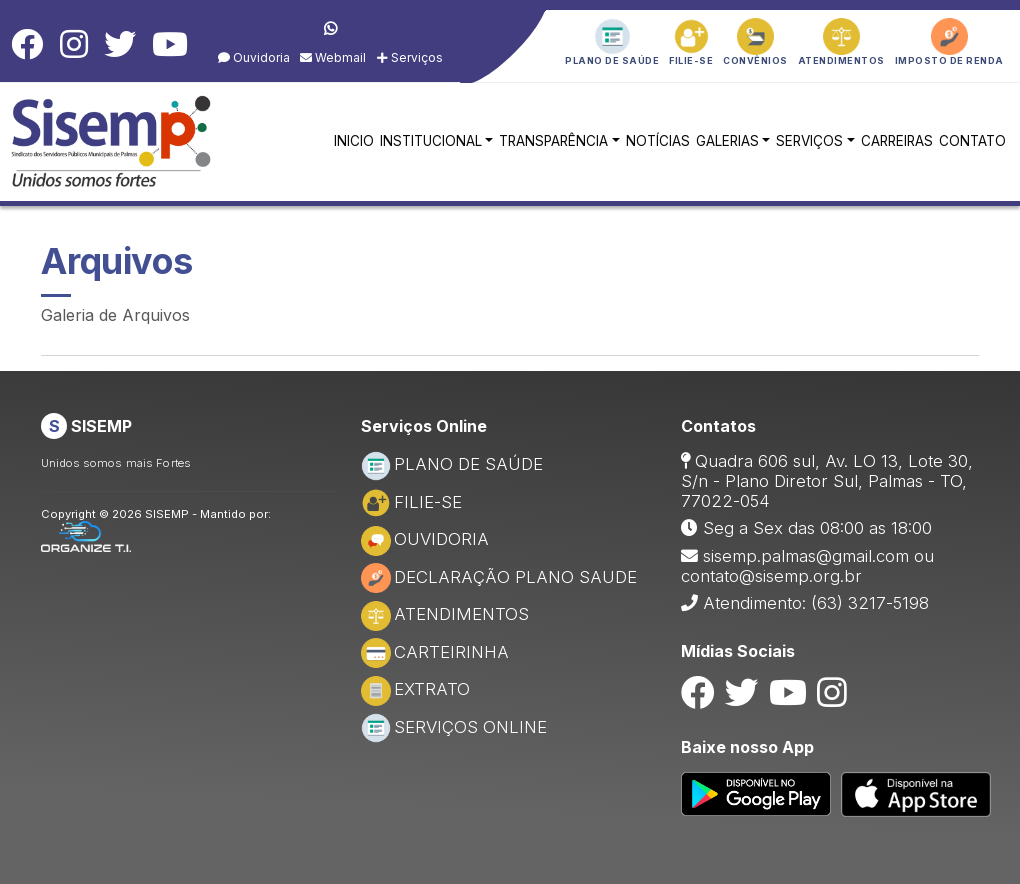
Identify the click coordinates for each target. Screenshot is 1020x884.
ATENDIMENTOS (445, 614)
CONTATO (972, 141)
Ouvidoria (254, 57)
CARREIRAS (897, 141)
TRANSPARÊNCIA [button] (553, 141)
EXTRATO (415, 689)
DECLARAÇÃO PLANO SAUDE (499, 577)
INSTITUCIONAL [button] (431, 141)
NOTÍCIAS (658, 141)
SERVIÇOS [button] (809, 141)
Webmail (333, 57)
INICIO (354, 141)
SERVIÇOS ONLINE (454, 727)
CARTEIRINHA (435, 652)
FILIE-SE (411, 502)
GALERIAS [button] (727, 141)
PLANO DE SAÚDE (452, 464)
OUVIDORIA (425, 539)
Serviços (410, 57)
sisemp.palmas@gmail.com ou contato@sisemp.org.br (807, 566)
